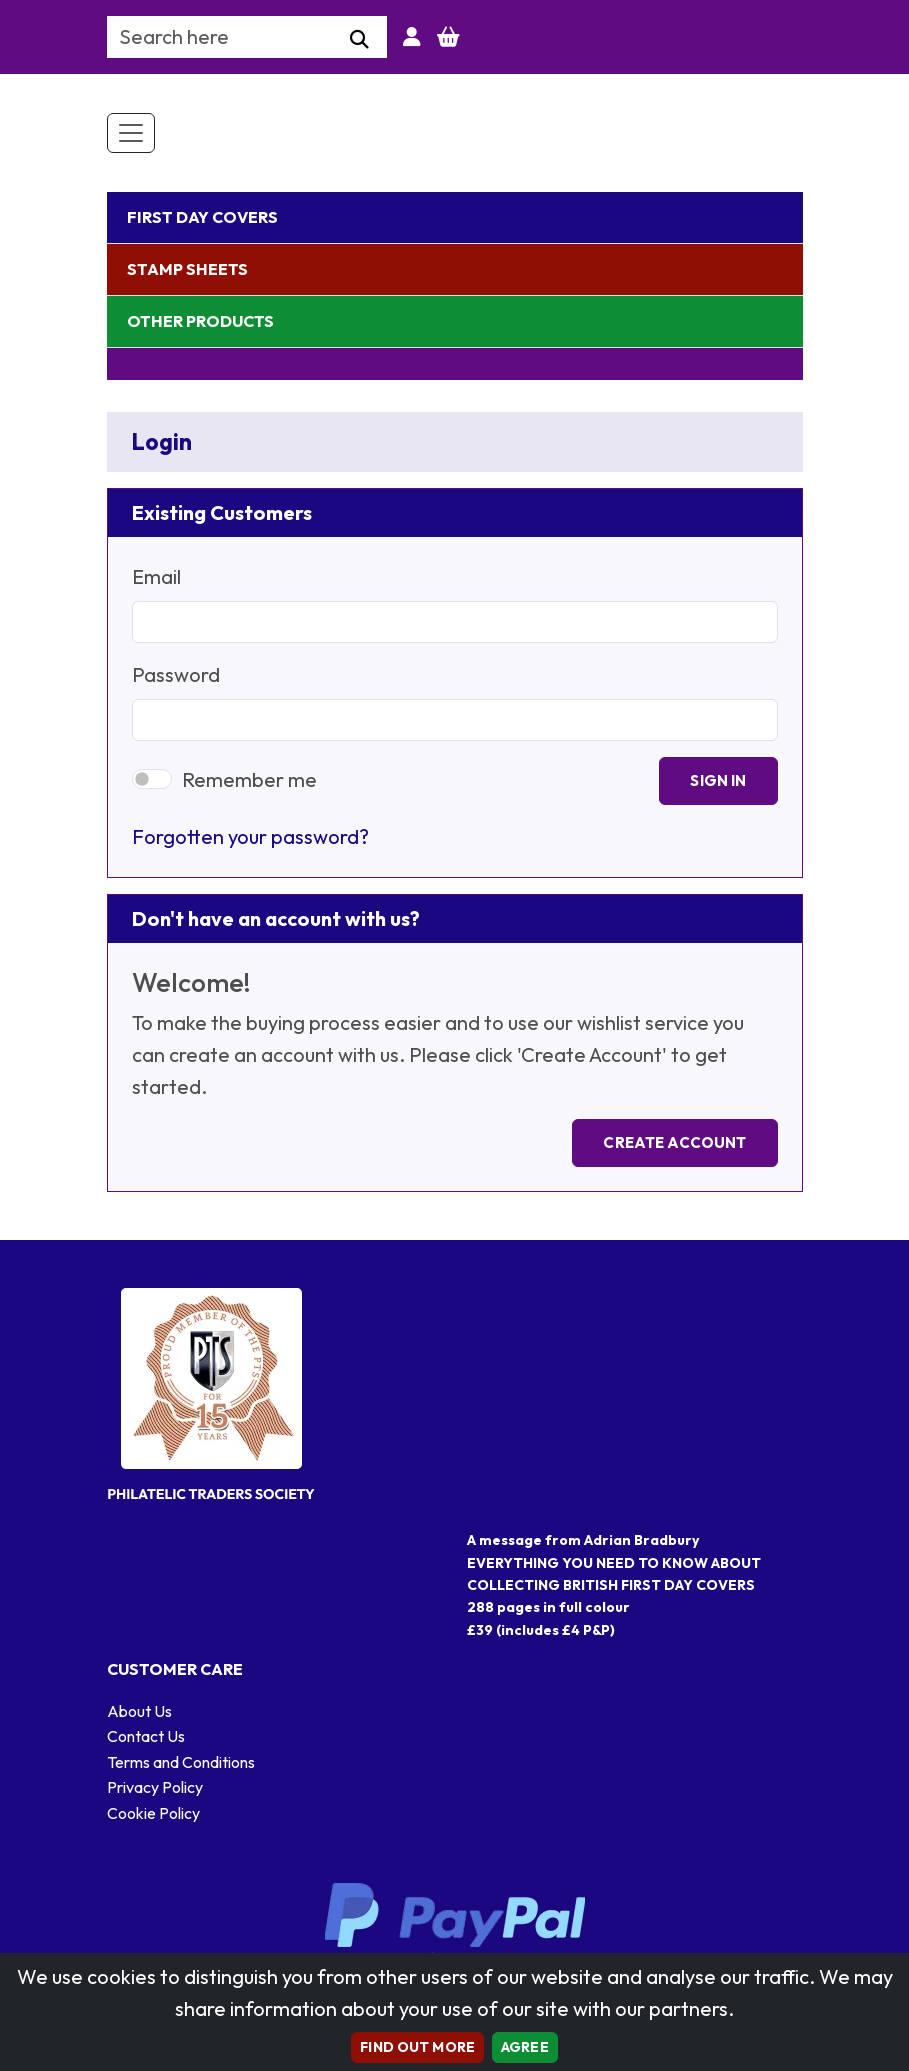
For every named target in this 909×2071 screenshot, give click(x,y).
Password (176, 674)
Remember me (249, 779)
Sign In (718, 780)
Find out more (417, 2047)
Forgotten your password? (250, 836)
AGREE (525, 2047)
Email (156, 576)
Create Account (674, 1142)
